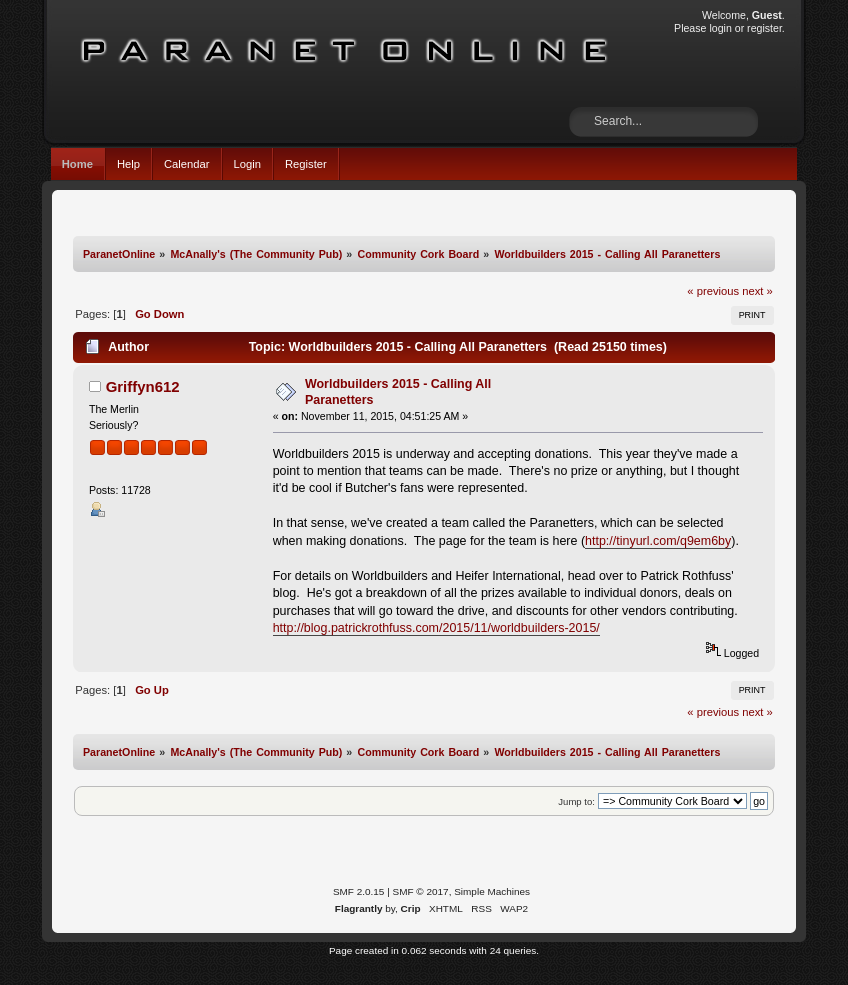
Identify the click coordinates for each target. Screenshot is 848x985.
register (764, 28)
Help (128, 164)
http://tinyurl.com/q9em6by (658, 541)
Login (247, 164)
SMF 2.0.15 (359, 891)
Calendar (187, 164)
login (720, 28)
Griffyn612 (143, 386)
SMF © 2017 (421, 891)
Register (306, 164)
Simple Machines (492, 891)
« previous (713, 291)
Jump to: (576, 801)
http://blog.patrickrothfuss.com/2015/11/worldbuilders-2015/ (436, 628)
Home (77, 164)
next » (757, 291)
